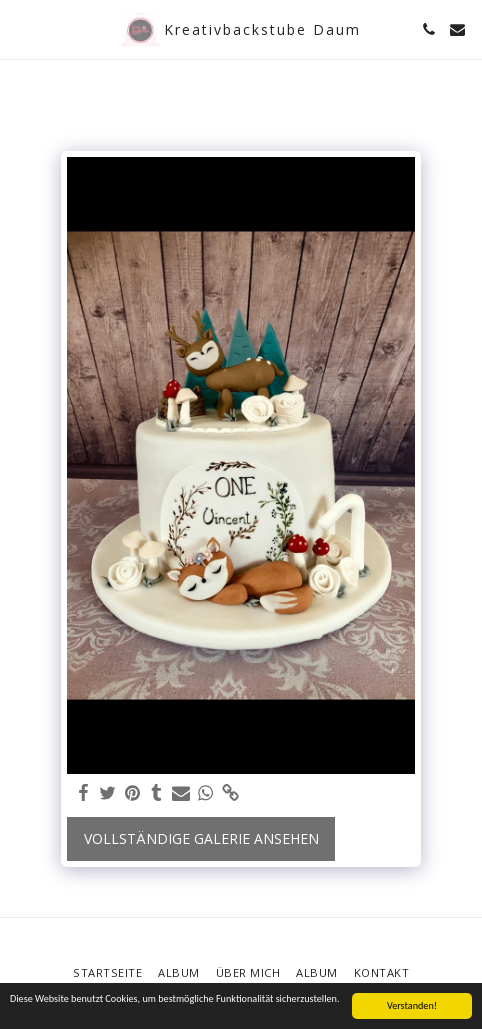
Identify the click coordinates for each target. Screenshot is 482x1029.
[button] (22, 28)
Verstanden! (412, 1005)
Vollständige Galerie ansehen (201, 838)
